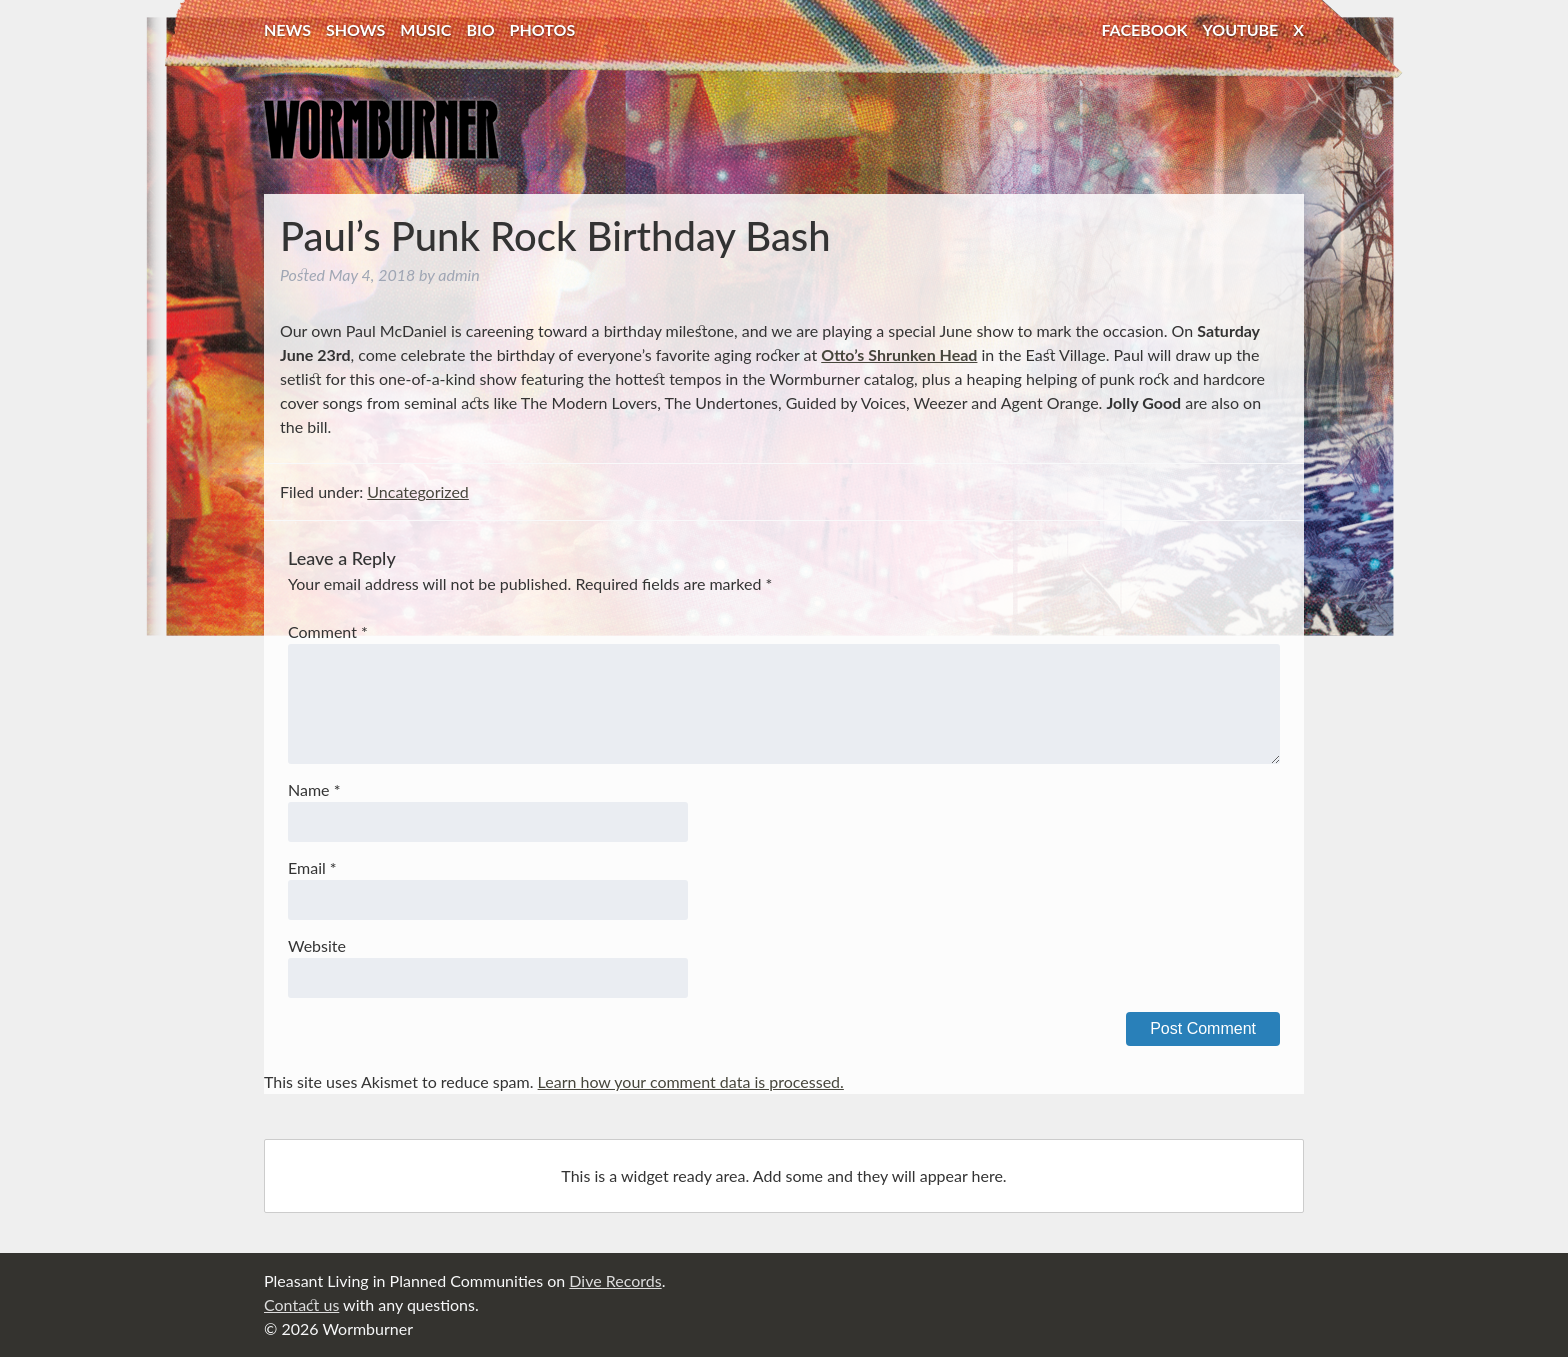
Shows (355, 29)
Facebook (1145, 29)
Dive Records (615, 1280)
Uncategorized (418, 491)
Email (312, 867)
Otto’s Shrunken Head (899, 354)
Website (317, 945)
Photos (543, 29)
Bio (480, 29)
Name (314, 789)
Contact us (301, 1304)
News (287, 29)
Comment (328, 631)
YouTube (1241, 29)
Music (425, 29)
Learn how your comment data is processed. (691, 1081)
